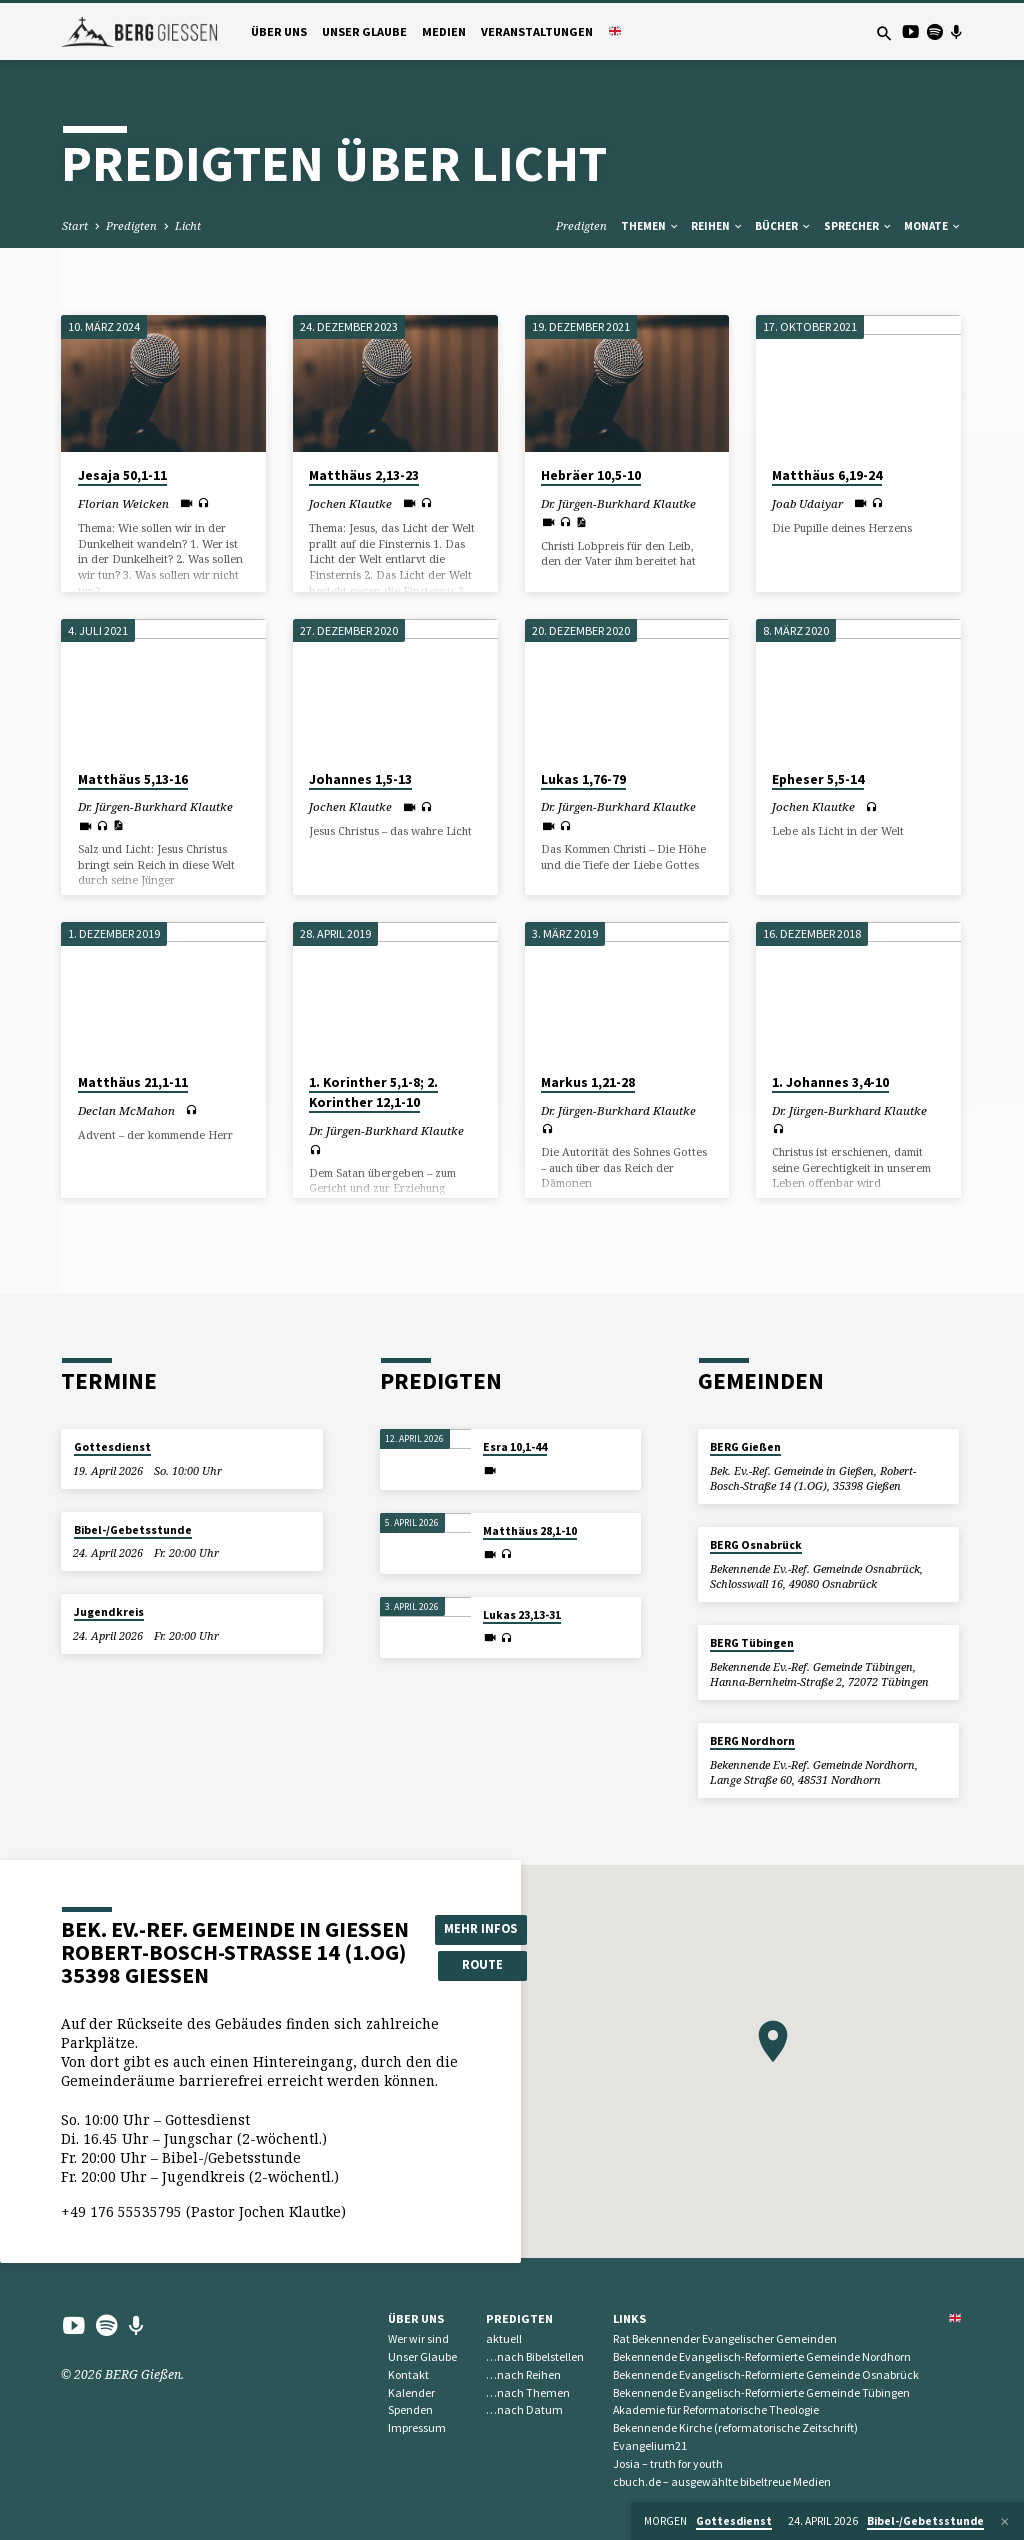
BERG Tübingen (752, 1643)
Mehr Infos (480, 1928)
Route (481, 1964)
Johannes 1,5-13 (360, 779)
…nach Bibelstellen (535, 2356)
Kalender (411, 2392)
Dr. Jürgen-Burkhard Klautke (618, 503)
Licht (188, 225)
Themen (650, 226)
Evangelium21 (650, 2445)
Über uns (279, 31)
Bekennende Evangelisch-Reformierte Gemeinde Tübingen (761, 2392)
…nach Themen (528, 2392)
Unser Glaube (364, 31)
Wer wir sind (418, 2338)
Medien (444, 31)
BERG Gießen (745, 1447)
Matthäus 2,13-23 (364, 475)
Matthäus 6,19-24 (827, 475)
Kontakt (408, 2374)
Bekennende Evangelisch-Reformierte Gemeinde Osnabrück (766, 2374)
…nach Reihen (523, 2374)
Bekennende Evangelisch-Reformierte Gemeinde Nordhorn (762, 2356)
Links (629, 2318)
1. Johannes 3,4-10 (830, 1082)
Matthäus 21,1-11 (133, 1082)
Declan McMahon (126, 1110)
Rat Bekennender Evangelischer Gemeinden (725, 2338)
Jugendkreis (109, 1612)
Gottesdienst (112, 1447)
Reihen (717, 226)
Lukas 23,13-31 (522, 1615)
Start (75, 225)
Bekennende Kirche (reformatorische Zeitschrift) (735, 2427)
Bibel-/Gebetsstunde (133, 1530)
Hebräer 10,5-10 (591, 475)
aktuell (504, 2338)
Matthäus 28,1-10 (530, 1531)
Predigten (131, 225)
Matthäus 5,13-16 (133, 779)
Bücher (783, 226)
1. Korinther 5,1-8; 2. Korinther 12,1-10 (373, 1093)
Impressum (417, 2427)
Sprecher (858, 226)
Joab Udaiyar (807, 503)
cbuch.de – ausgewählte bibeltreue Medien (722, 2481)
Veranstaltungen (537, 31)
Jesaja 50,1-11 (122, 475)
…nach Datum (524, 2409)
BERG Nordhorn (752, 1741)
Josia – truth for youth (668, 2463)
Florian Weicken (123, 503)
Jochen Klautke (350, 503)
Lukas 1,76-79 (583, 779)
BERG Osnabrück (756, 1545)
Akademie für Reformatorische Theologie (716, 2409)
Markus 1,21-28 (588, 1082)
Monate (933, 226)
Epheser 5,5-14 (818, 779)
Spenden (410, 2409)
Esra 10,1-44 (515, 1447)
